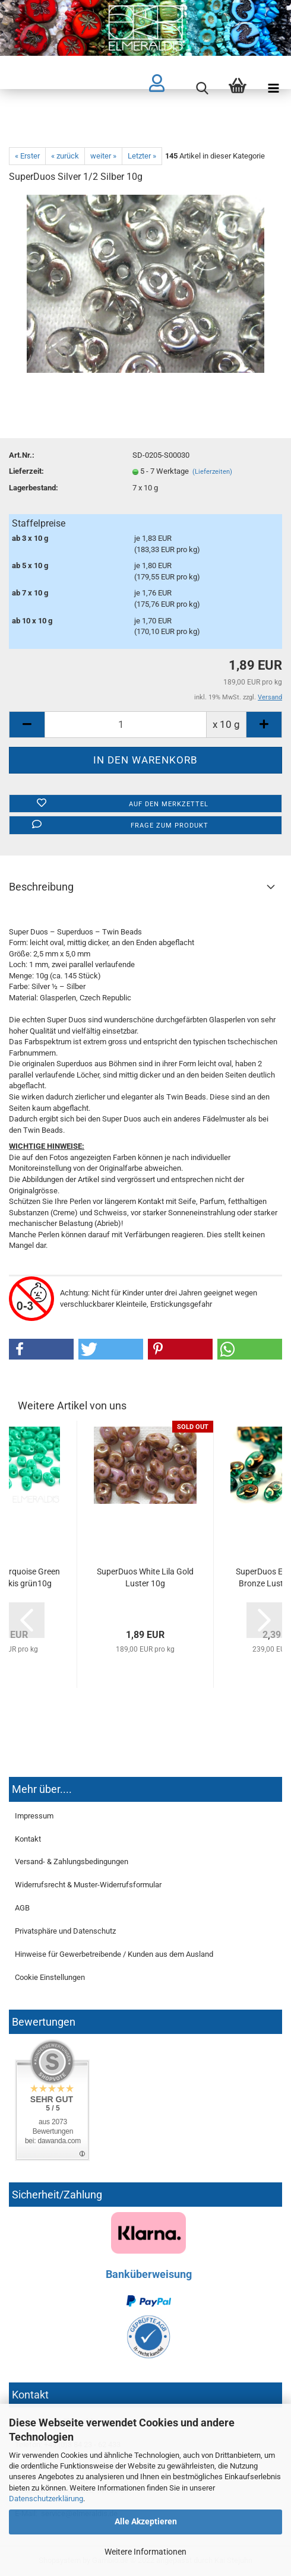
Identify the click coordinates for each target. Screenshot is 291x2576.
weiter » (103, 155)
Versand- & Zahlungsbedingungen (71, 1861)
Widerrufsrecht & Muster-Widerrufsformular (88, 1884)
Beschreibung (41, 886)
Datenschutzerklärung (46, 2498)
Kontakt (28, 1838)
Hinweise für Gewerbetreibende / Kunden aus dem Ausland (114, 1954)
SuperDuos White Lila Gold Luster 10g (145, 1577)
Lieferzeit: (26, 471)
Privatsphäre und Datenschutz (65, 1931)
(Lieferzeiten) (212, 472)
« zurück (65, 155)
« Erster (27, 155)
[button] (41, 1349)
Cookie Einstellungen (50, 1977)
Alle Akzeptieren (146, 2521)
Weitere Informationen (145, 2551)
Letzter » (142, 155)
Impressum (34, 1815)
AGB (22, 1907)
